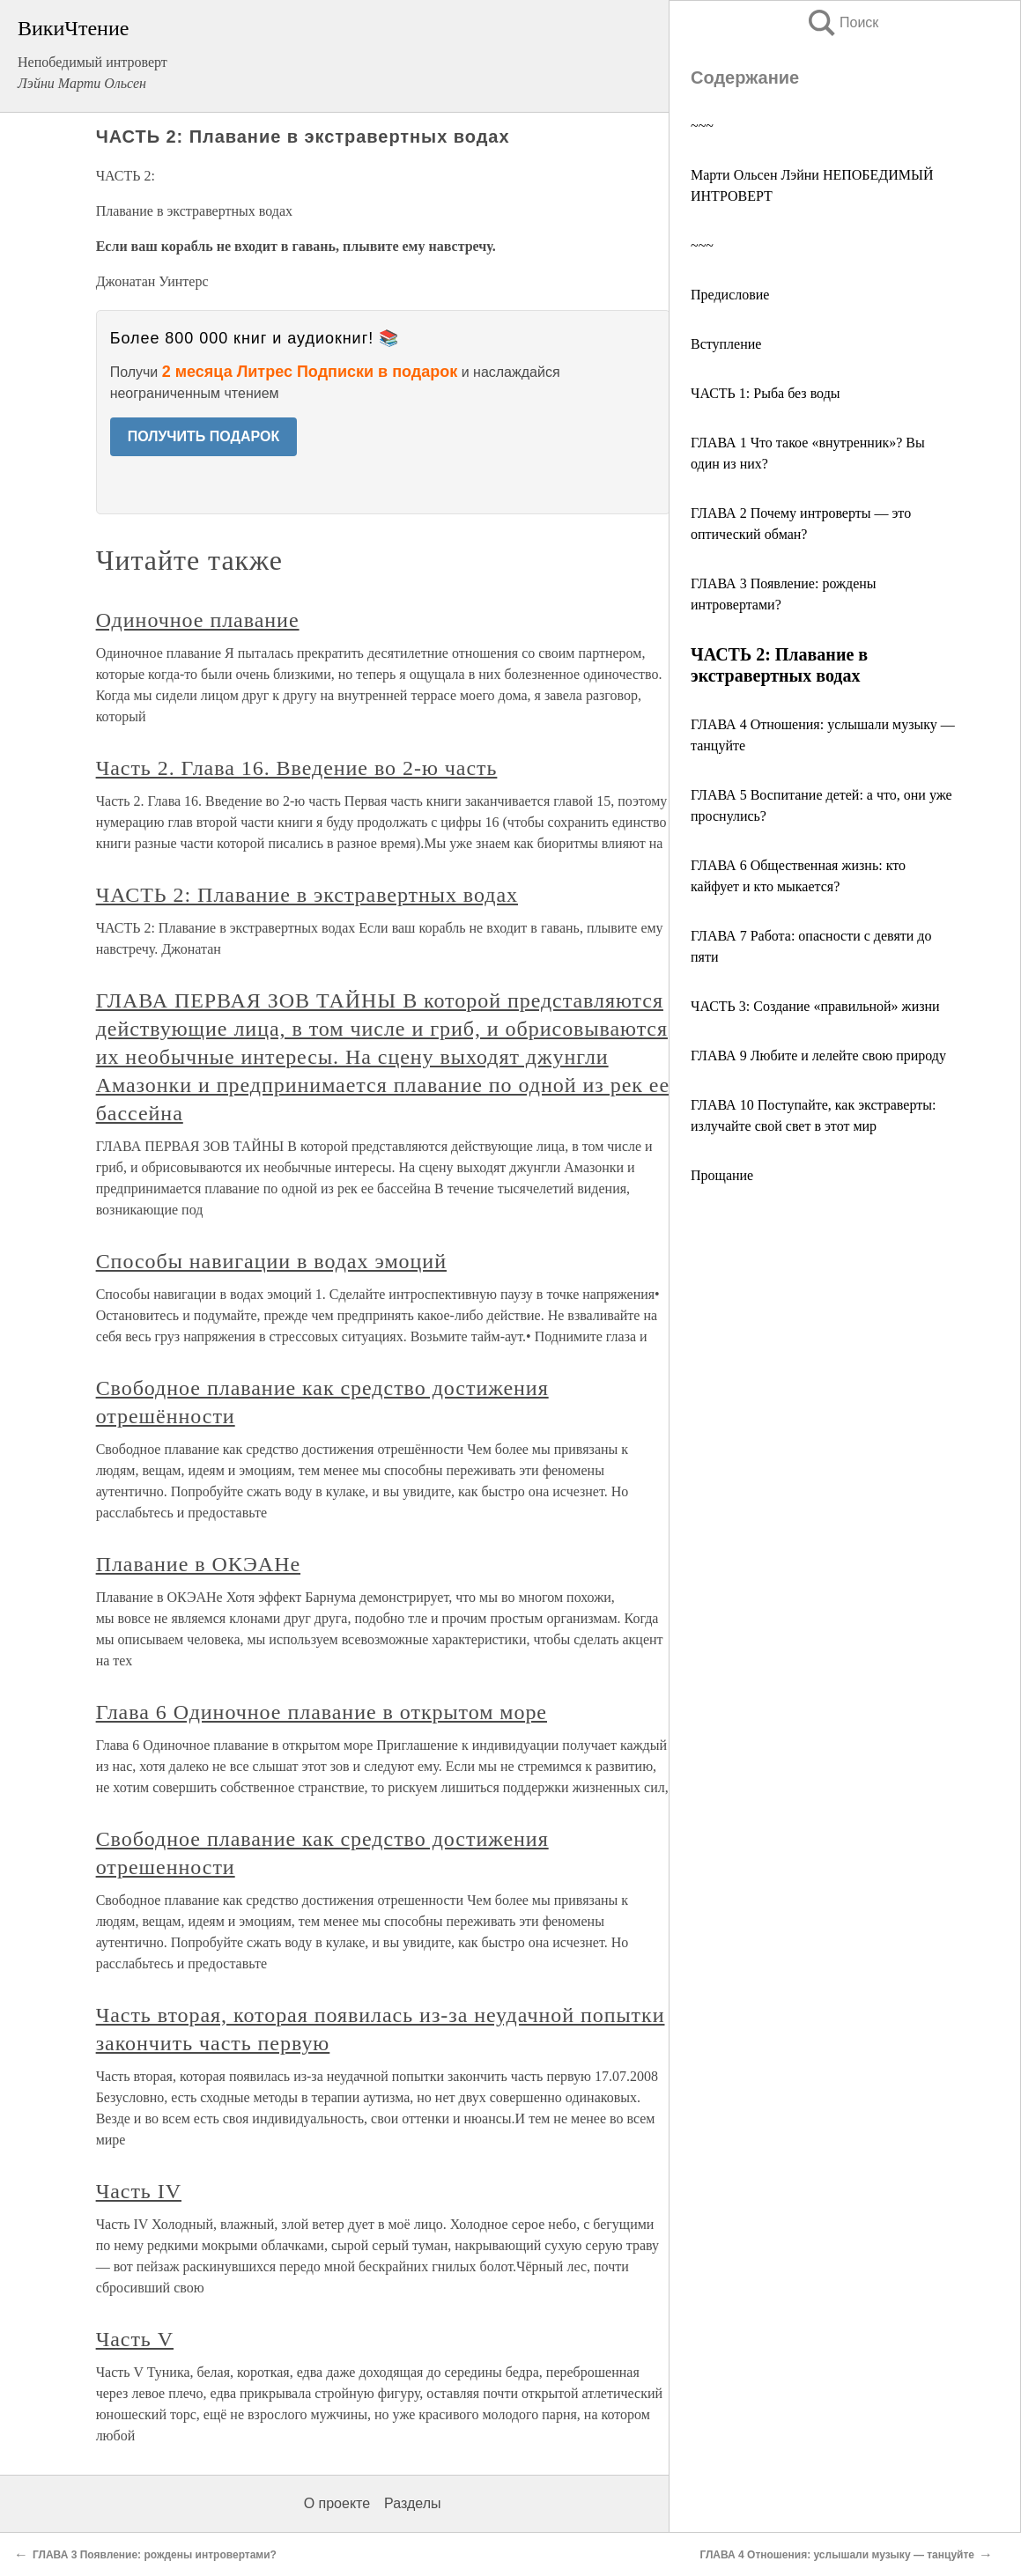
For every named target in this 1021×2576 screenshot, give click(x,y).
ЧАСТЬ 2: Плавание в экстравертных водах (307, 894)
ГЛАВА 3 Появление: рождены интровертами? (155, 2555)
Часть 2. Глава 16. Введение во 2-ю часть (297, 768)
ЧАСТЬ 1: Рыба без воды (765, 393)
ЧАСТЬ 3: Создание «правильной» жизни (815, 1006)
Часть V (135, 2339)
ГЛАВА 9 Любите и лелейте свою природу (818, 1055)
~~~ (702, 125)
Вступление (726, 343)
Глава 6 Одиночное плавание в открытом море (321, 1712)
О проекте (337, 2503)
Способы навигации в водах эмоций (271, 1261)
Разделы (412, 2503)
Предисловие (730, 294)
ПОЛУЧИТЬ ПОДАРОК (204, 436)
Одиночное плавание (198, 620)
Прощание (722, 1175)
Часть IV (138, 2191)
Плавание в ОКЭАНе (198, 1564)
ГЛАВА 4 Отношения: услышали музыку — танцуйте (836, 2555)
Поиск (842, 22)
